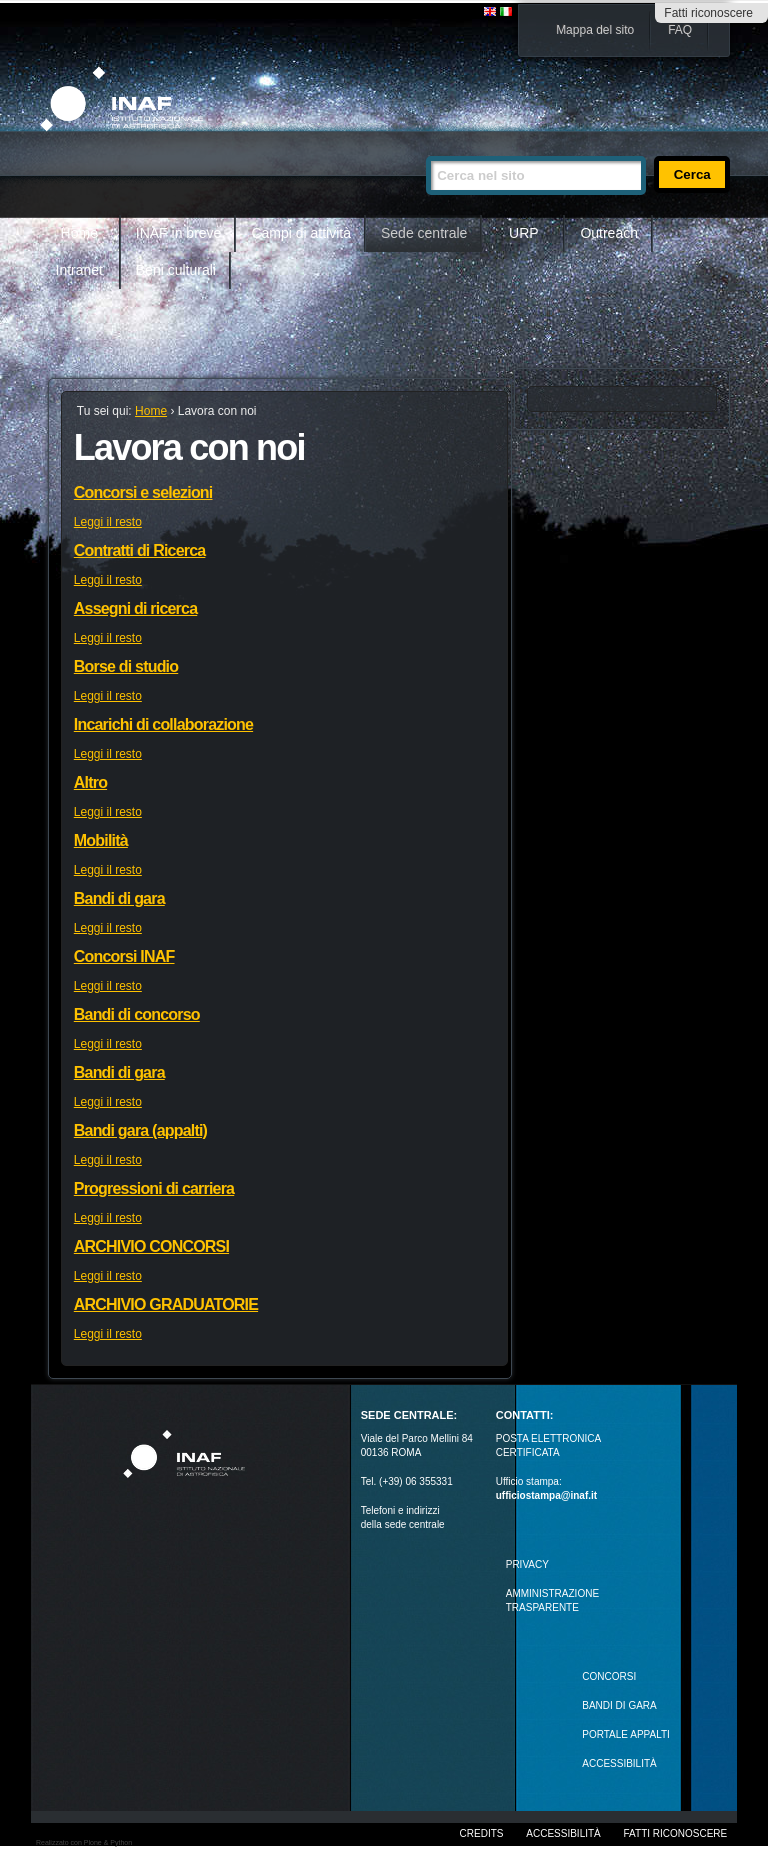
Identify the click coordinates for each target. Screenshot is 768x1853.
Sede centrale (424, 233)
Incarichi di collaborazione (163, 724)
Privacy (527, 1564)
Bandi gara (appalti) (140, 1130)
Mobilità (101, 840)
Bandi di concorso (137, 1014)
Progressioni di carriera (154, 1188)
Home (79, 233)
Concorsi (609, 1676)
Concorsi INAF (124, 956)
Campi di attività (301, 233)
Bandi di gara (119, 898)
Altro (90, 782)
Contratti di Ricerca (140, 550)
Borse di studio (126, 666)
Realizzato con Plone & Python (84, 1842)
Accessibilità (563, 1833)
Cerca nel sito (425, 147)
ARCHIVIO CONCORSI (151, 1246)
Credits (482, 1833)
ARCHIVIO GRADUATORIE (166, 1304)
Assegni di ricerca (135, 608)
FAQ (680, 30)
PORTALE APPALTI (626, 1734)
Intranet (79, 270)
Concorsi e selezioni (143, 492)
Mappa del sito (595, 30)
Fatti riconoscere (708, 13)
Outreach (609, 233)
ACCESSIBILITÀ (619, 1763)
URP (524, 233)
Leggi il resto (108, 522)
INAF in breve (179, 233)
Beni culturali (176, 270)
